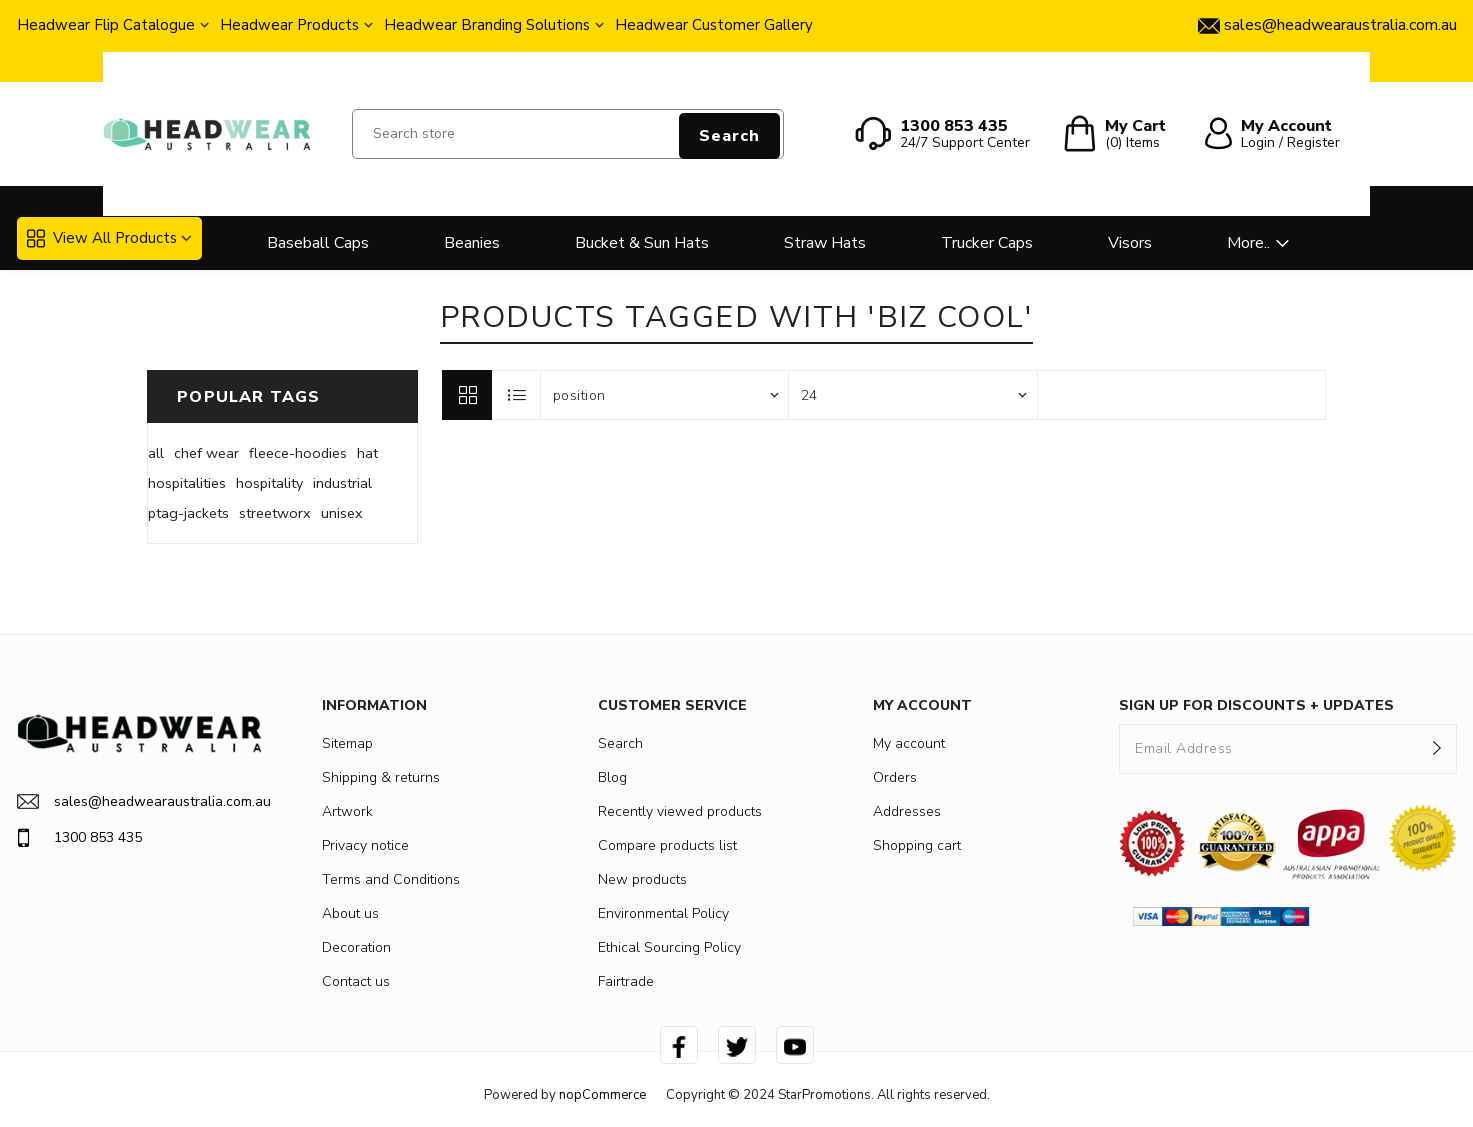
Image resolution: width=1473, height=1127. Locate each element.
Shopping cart (917, 845)
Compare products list (667, 845)
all (156, 453)
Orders (895, 777)
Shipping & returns (381, 777)
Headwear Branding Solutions (487, 25)
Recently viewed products (680, 811)
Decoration (356, 947)
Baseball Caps (318, 243)
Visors (1130, 243)
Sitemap (347, 743)
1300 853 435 (79, 838)
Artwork (347, 811)
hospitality (269, 483)
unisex (342, 513)
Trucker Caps (987, 243)
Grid (467, 395)
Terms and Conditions (391, 879)
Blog (612, 777)
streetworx (275, 513)
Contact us (356, 981)
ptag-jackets (188, 513)
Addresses (907, 811)
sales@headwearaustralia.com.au (140, 801)
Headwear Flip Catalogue (106, 25)
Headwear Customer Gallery (714, 25)
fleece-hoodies (298, 453)
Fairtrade (626, 981)
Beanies (472, 243)
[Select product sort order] (665, 395)
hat (367, 453)
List (517, 395)
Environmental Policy (663, 913)
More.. (1248, 243)
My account (909, 743)
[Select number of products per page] (913, 395)
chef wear (206, 453)
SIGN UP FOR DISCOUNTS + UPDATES (1256, 705)
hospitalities (187, 483)
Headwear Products (289, 25)
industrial (342, 483)
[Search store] (567, 134)
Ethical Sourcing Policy (669, 947)
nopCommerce (602, 1095)
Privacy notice (365, 845)
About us (350, 913)
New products (642, 879)
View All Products (102, 238)
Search (729, 136)
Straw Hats (825, 243)
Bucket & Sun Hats (642, 243)
